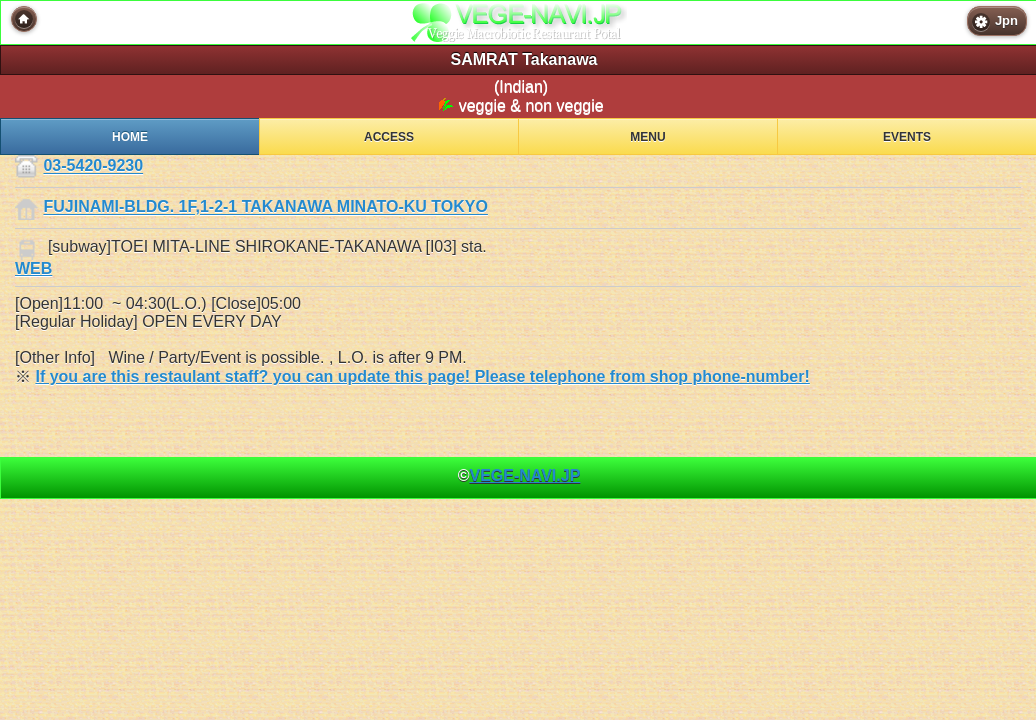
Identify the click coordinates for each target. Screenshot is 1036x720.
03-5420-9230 (93, 166)
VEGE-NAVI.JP (524, 475)
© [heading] (519, 475)
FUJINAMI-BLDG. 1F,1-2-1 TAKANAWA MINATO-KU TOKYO (265, 207)
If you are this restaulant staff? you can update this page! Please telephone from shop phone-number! (422, 376)
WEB (33, 268)
